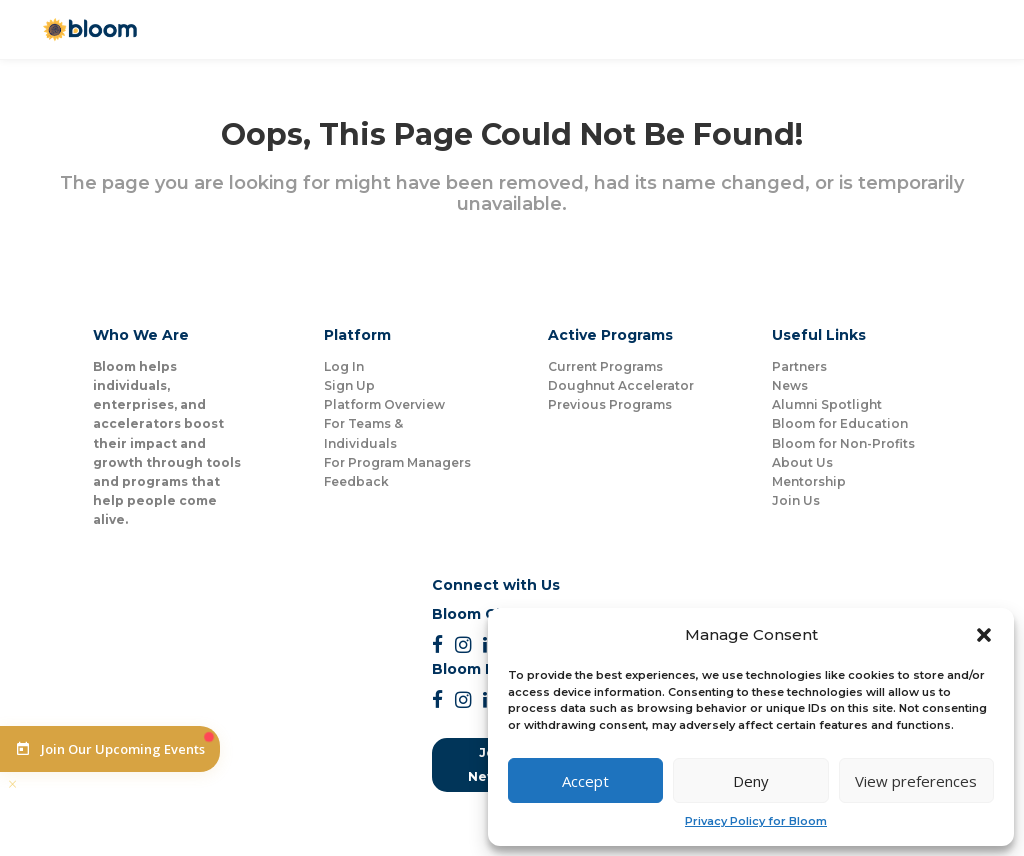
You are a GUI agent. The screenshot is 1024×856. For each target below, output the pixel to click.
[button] (984, 635)
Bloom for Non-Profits (843, 443)
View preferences (916, 781)
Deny (751, 781)
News (790, 385)
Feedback (356, 481)
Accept (585, 781)
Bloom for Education (840, 423)
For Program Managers (397, 462)
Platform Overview (384, 404)
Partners (799, 366)
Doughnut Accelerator (621, 385)
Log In (344, 366)
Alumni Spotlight (827, 404)
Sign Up (349, 385)
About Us (802, 462)
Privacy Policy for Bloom (756, 821)
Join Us (796, 500)
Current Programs (605, 366)
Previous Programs (610, 404)
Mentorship (809, 481)
